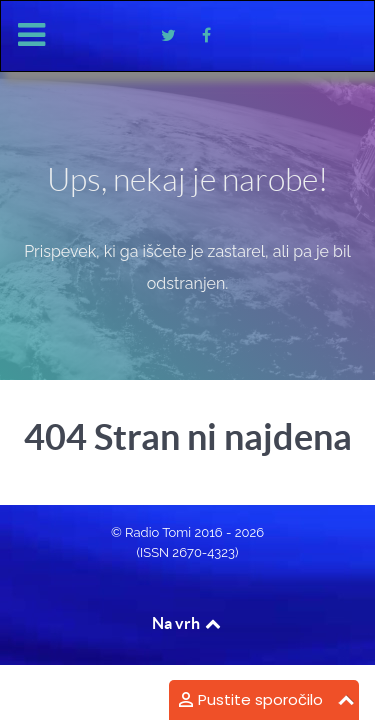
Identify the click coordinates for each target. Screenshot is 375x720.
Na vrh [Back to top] (188, 623)
